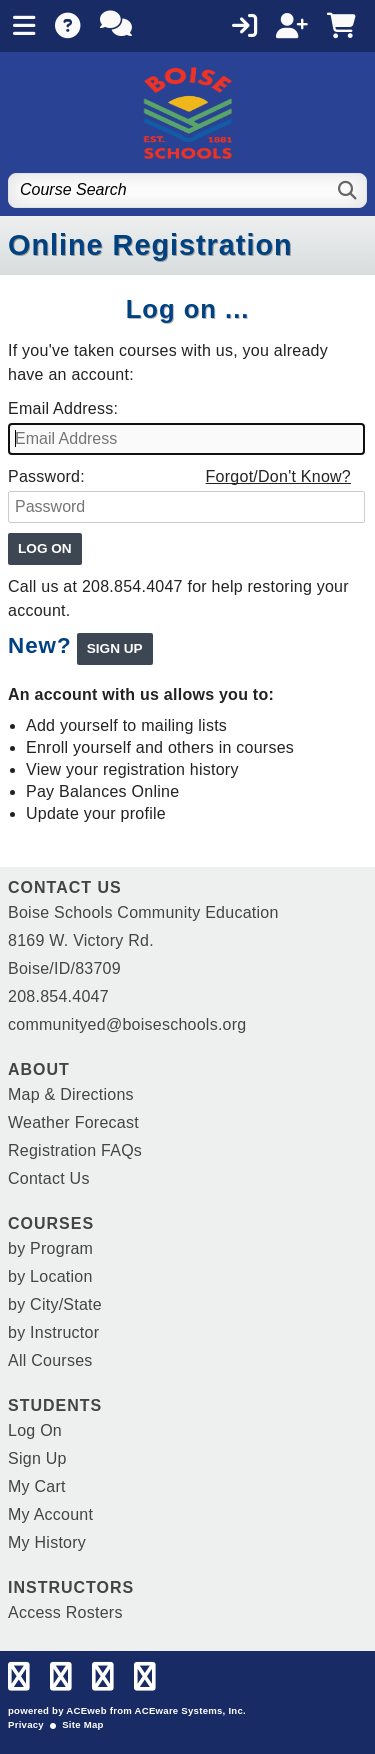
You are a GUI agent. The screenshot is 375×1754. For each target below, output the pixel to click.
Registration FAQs (75, 1150)
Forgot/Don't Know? (278, 476)
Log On (35, 1430)
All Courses (50, 1360)
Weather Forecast (73, 1122)
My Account (50, 1514)
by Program (50, 1248)
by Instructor (53, 1332)
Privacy (26, 1724)
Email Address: (63, 408)
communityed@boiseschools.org (127, 1024)
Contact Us (49, 1178)
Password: (46, 476)
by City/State (55, 1304)
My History (47, 1542)
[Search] (348, 190)
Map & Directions (71, 1094)
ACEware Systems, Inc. (190, 1710)
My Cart (37, 1486)
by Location (50, 1276)
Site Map (82, 1724)
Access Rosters (65, 1612)
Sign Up (37, 1458)
